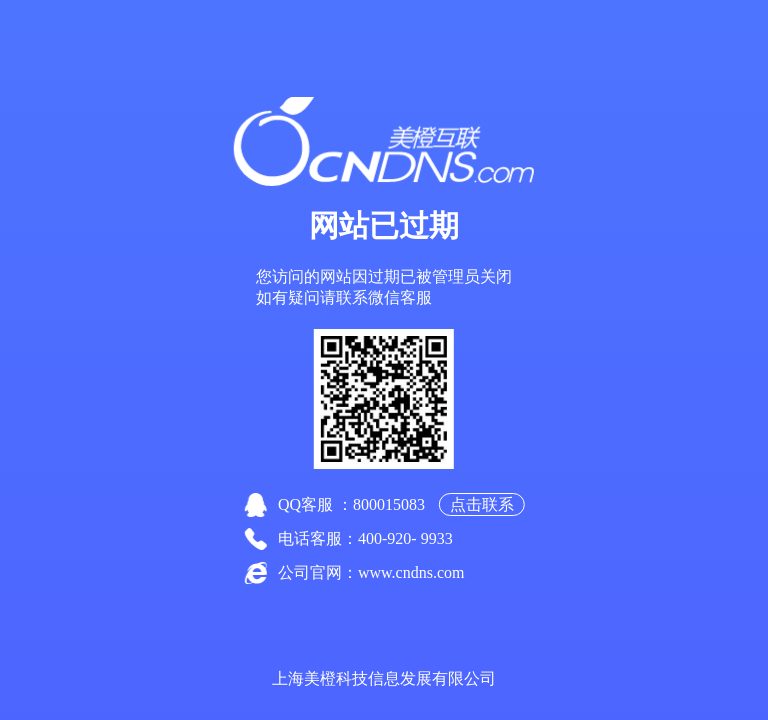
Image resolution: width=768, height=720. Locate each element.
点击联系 (482, 504)
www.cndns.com (411, 572)
